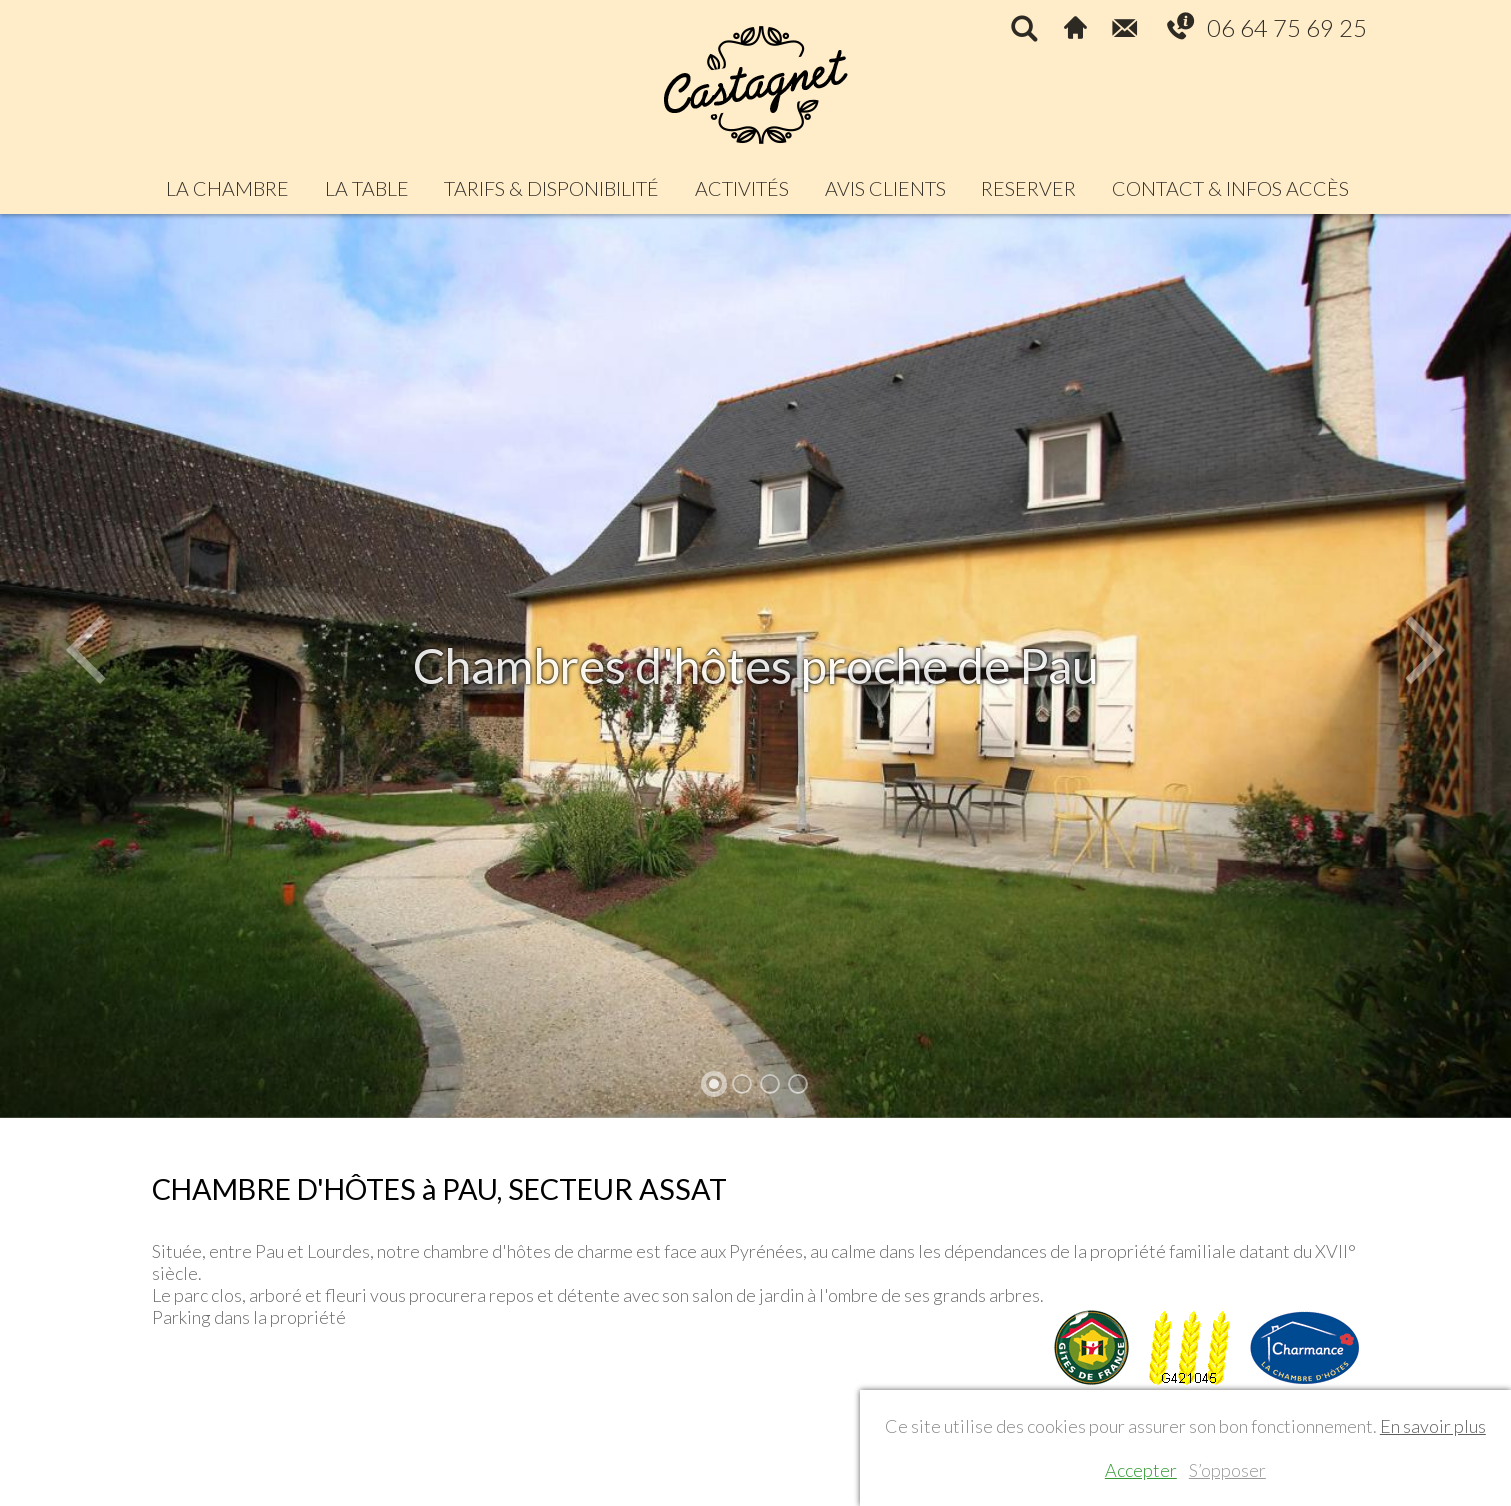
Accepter (1141, 1470)
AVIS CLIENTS (885, 188)
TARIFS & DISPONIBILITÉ (551, 188)
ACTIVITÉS (742, 188)
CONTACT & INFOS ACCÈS (1230, 188)
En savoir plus (1433, 1426)
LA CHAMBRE (227, 188)
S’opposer (1227, 1470)
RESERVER (1028, 188)
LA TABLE (367, 188)
